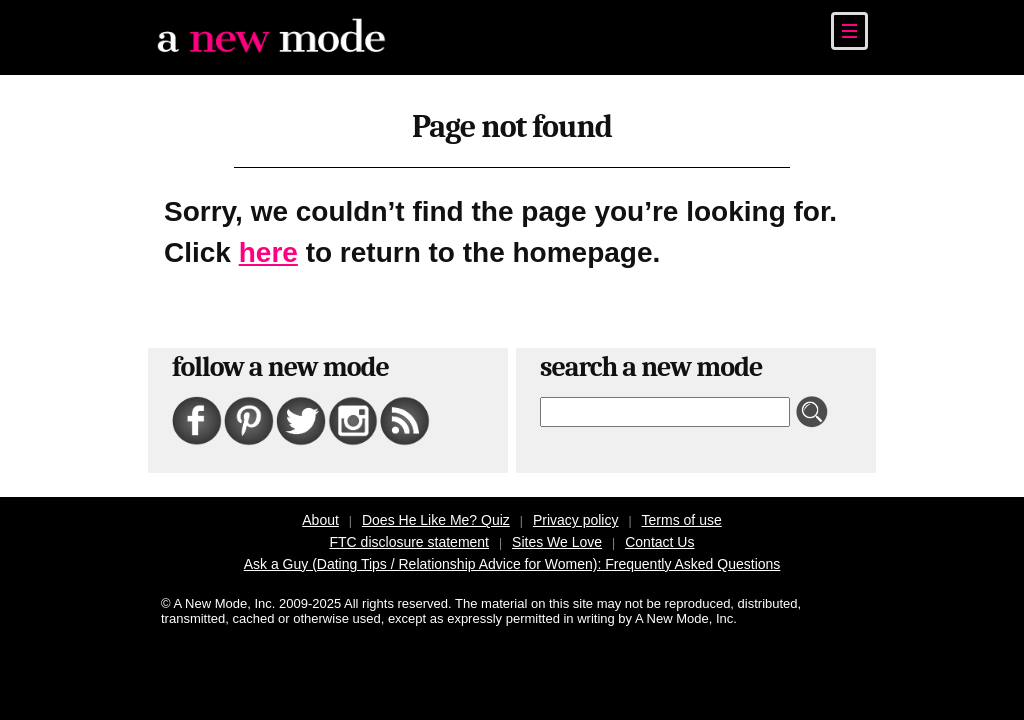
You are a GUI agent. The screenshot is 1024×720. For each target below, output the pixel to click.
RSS (382, 397)
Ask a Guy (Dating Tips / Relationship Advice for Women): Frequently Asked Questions (512, 564)
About (320, 520)
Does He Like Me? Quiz (436, 520)
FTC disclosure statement (410, 542)
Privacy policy (576, 520)
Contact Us (659, 542)
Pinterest (231, 397)
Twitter (281, 397)
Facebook (180, 397)
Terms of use (682, 520)
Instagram (337, 397)
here (268, 252)
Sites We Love (557, 542)
